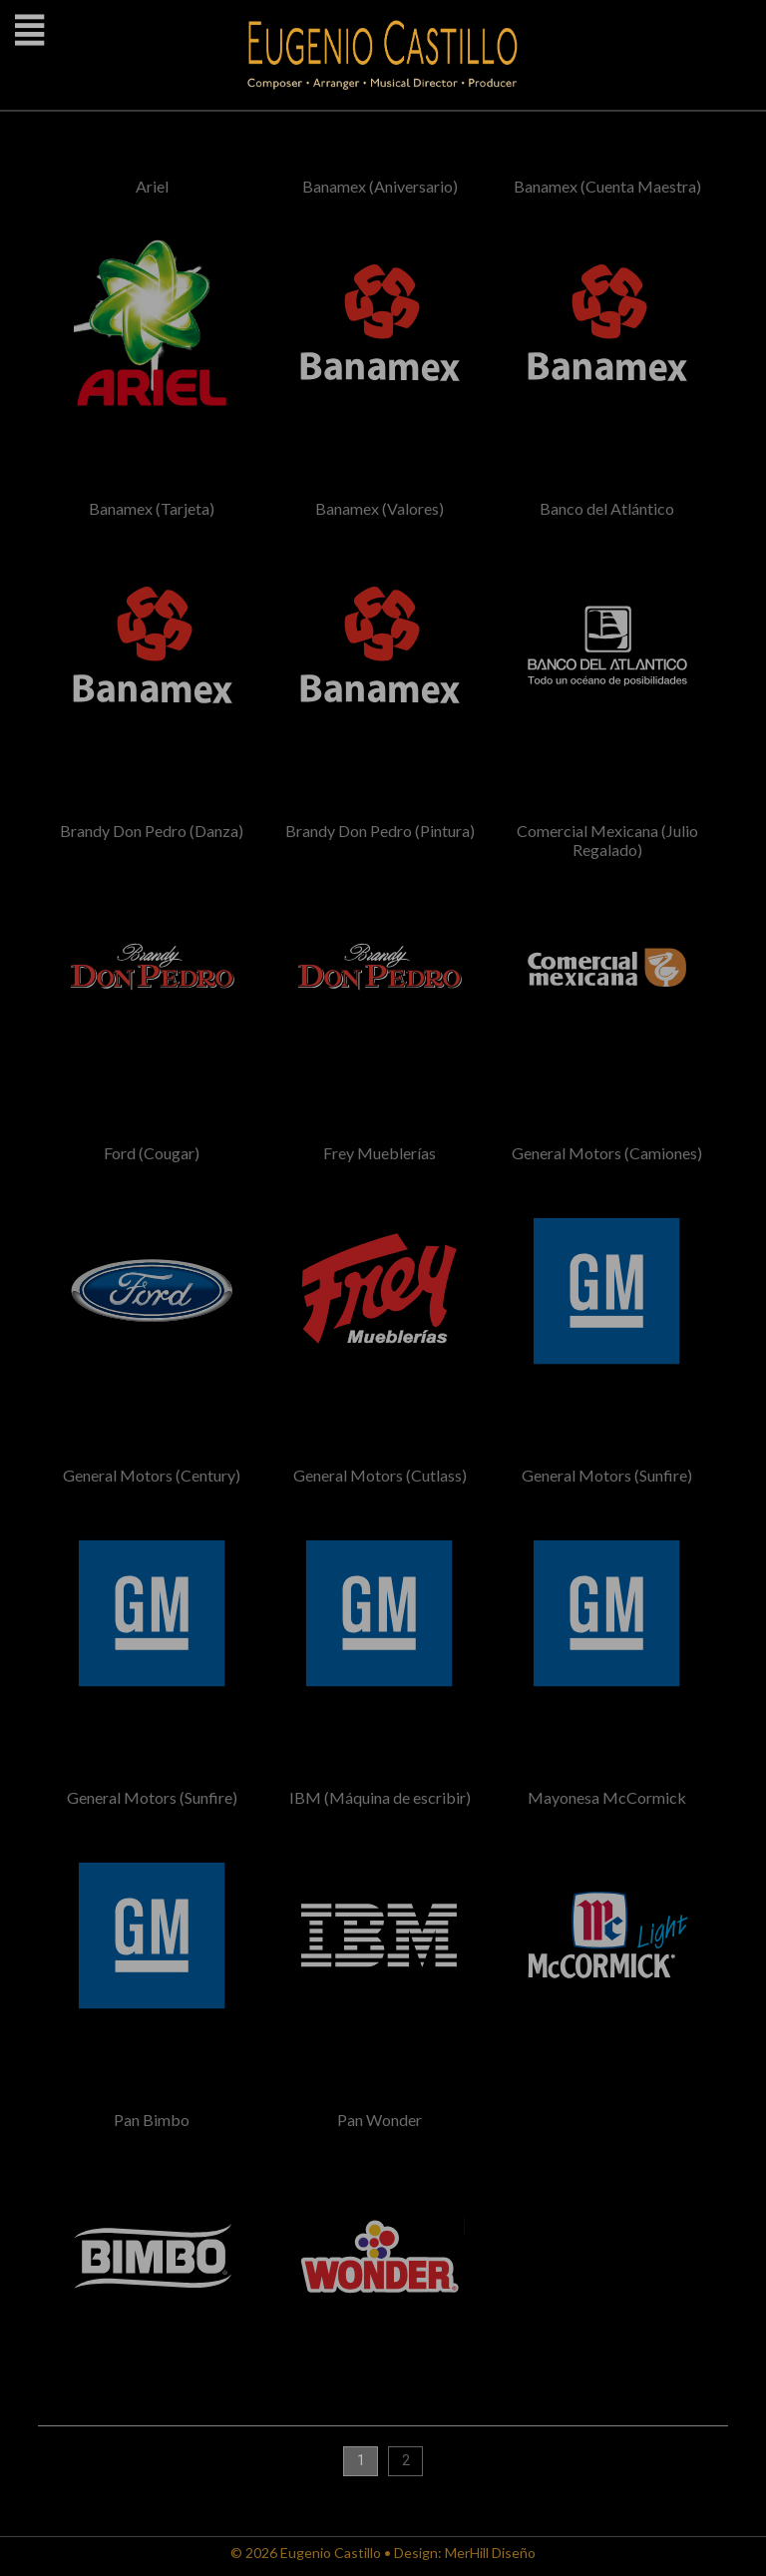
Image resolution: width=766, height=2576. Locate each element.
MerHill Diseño (490, 2552)
